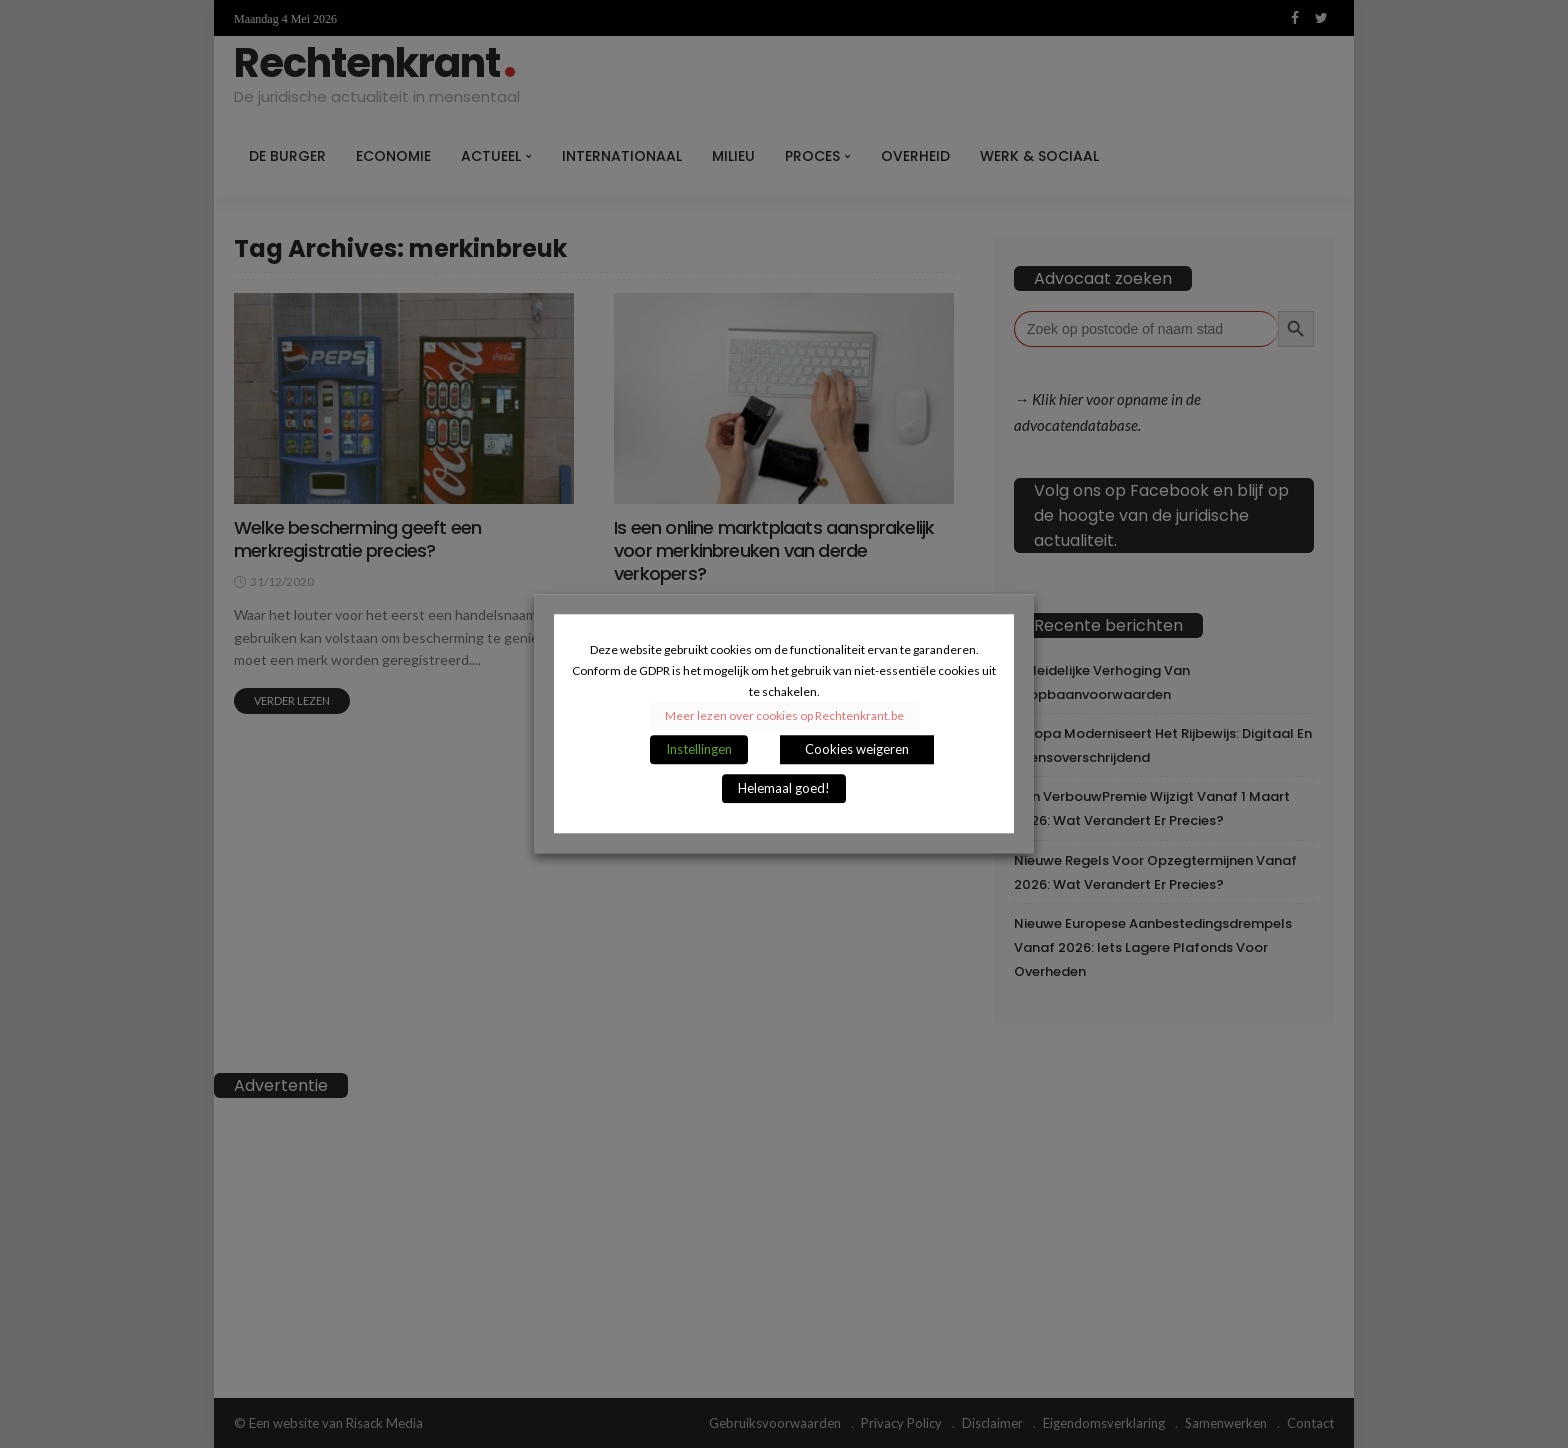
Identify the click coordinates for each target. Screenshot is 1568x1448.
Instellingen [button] (699, 750)
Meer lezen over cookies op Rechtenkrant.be (784, 716)
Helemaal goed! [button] (784, 789)
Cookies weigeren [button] (857, 750)
